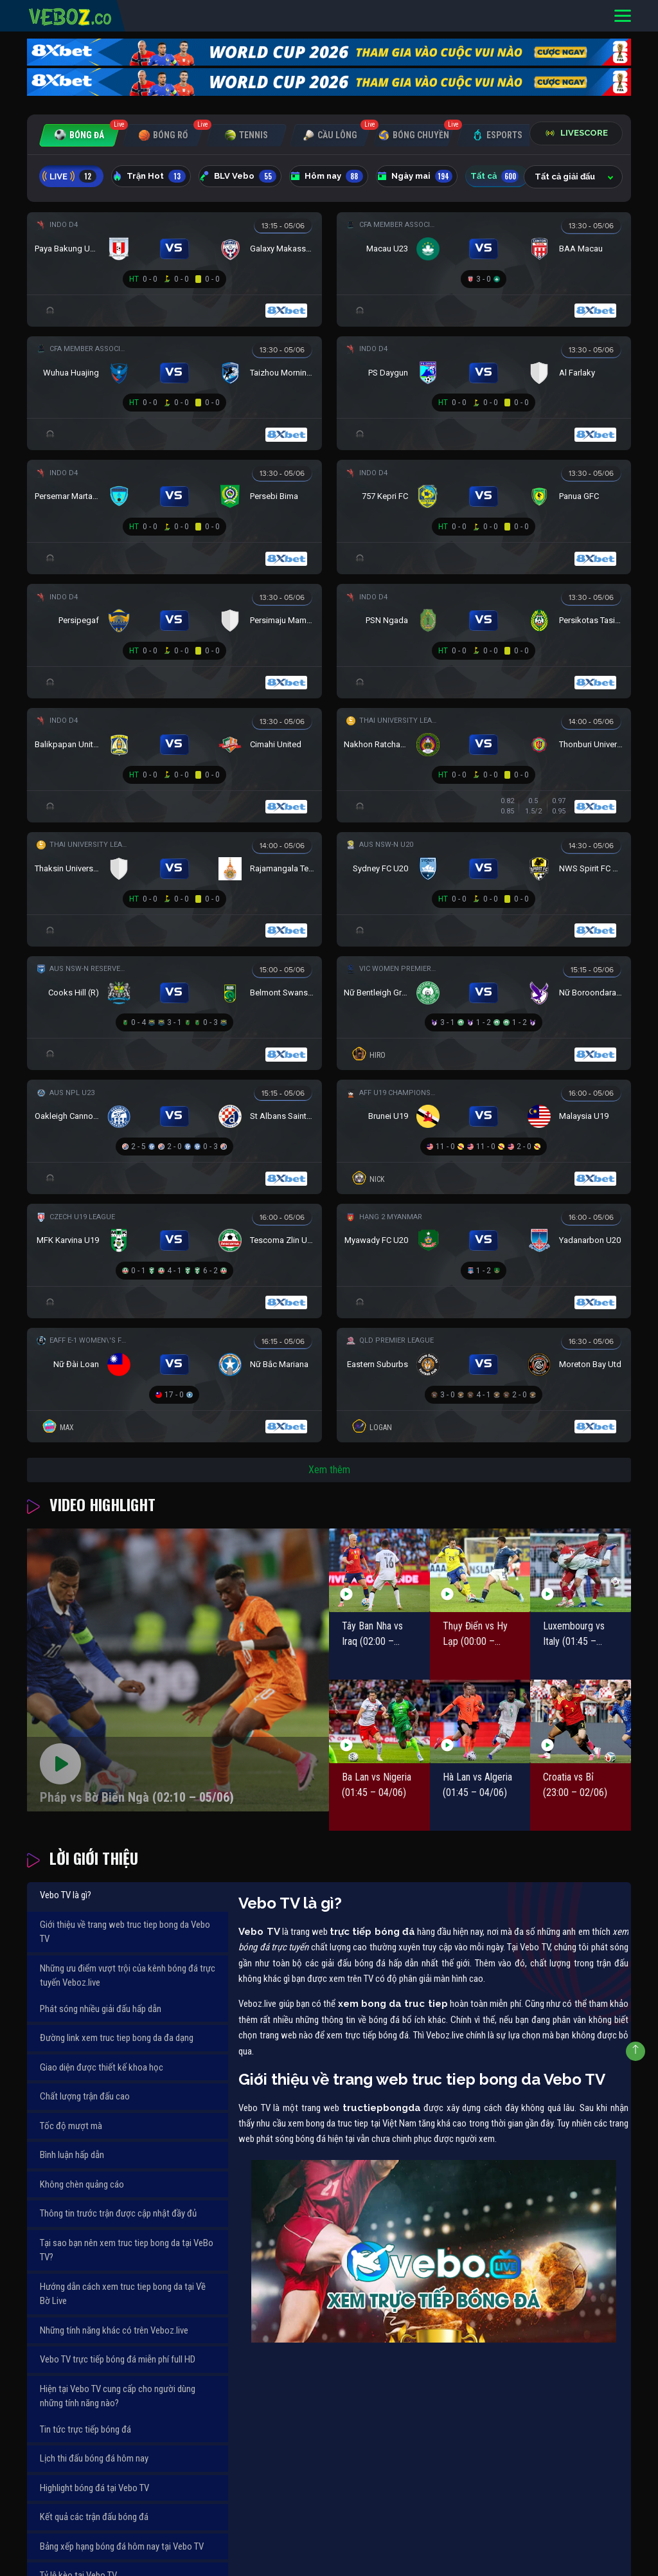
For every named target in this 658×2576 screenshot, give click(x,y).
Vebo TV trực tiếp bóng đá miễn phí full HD (117, 2359)
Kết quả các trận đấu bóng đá (94, 2517)
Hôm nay (326, 176)
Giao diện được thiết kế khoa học (101, 2067)
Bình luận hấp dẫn (72, 2155)
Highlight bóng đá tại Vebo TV (94, 2488)
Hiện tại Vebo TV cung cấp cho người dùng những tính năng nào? (117, 2396)
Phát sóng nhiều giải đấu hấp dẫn (100, 2009)
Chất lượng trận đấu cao (85, 2096)
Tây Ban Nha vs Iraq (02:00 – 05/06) (372, 1634)
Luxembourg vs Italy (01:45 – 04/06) (574, 1634)
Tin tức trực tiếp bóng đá (85, 2429)
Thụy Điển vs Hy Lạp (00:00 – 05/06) (475, 1634)
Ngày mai (414, 176)
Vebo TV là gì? (65, 1895)
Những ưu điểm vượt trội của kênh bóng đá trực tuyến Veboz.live (127, 1976)
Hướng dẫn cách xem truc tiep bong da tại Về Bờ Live (123, 2294)
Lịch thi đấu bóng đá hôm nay (94, 2458)
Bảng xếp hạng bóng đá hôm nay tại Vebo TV (122, 2546)
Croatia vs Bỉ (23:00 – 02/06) (575, 1785)
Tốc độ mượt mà (71, 2126)
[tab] (79, 135)
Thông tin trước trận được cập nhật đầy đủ (118, 2213)
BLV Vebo (237, 176)
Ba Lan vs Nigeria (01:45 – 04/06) (376, 1785)
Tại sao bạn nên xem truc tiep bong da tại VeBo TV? (126, 2250)
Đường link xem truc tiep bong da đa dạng (116, 2038)
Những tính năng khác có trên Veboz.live (114, 2330)
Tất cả (494, 176)
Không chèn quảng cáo (82, 2184)
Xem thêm (329, 1470)
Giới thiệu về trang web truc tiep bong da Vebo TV (125, 1932)
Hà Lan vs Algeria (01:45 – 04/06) (477, 1785)
